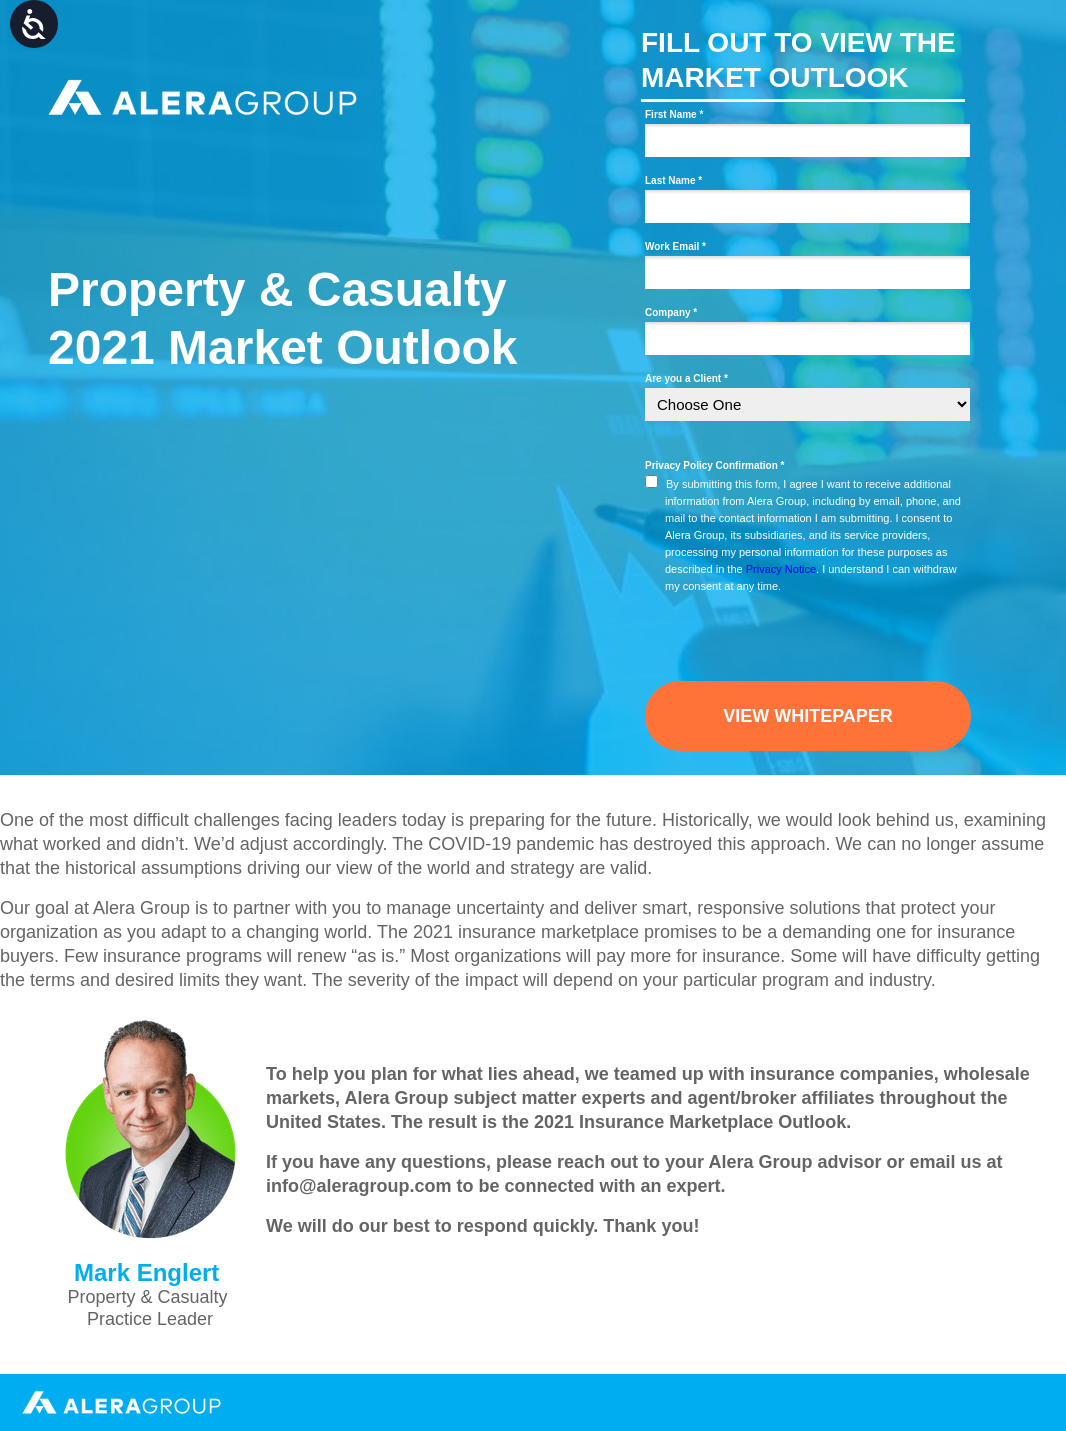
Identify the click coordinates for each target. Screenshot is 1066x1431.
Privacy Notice (781, 569)
